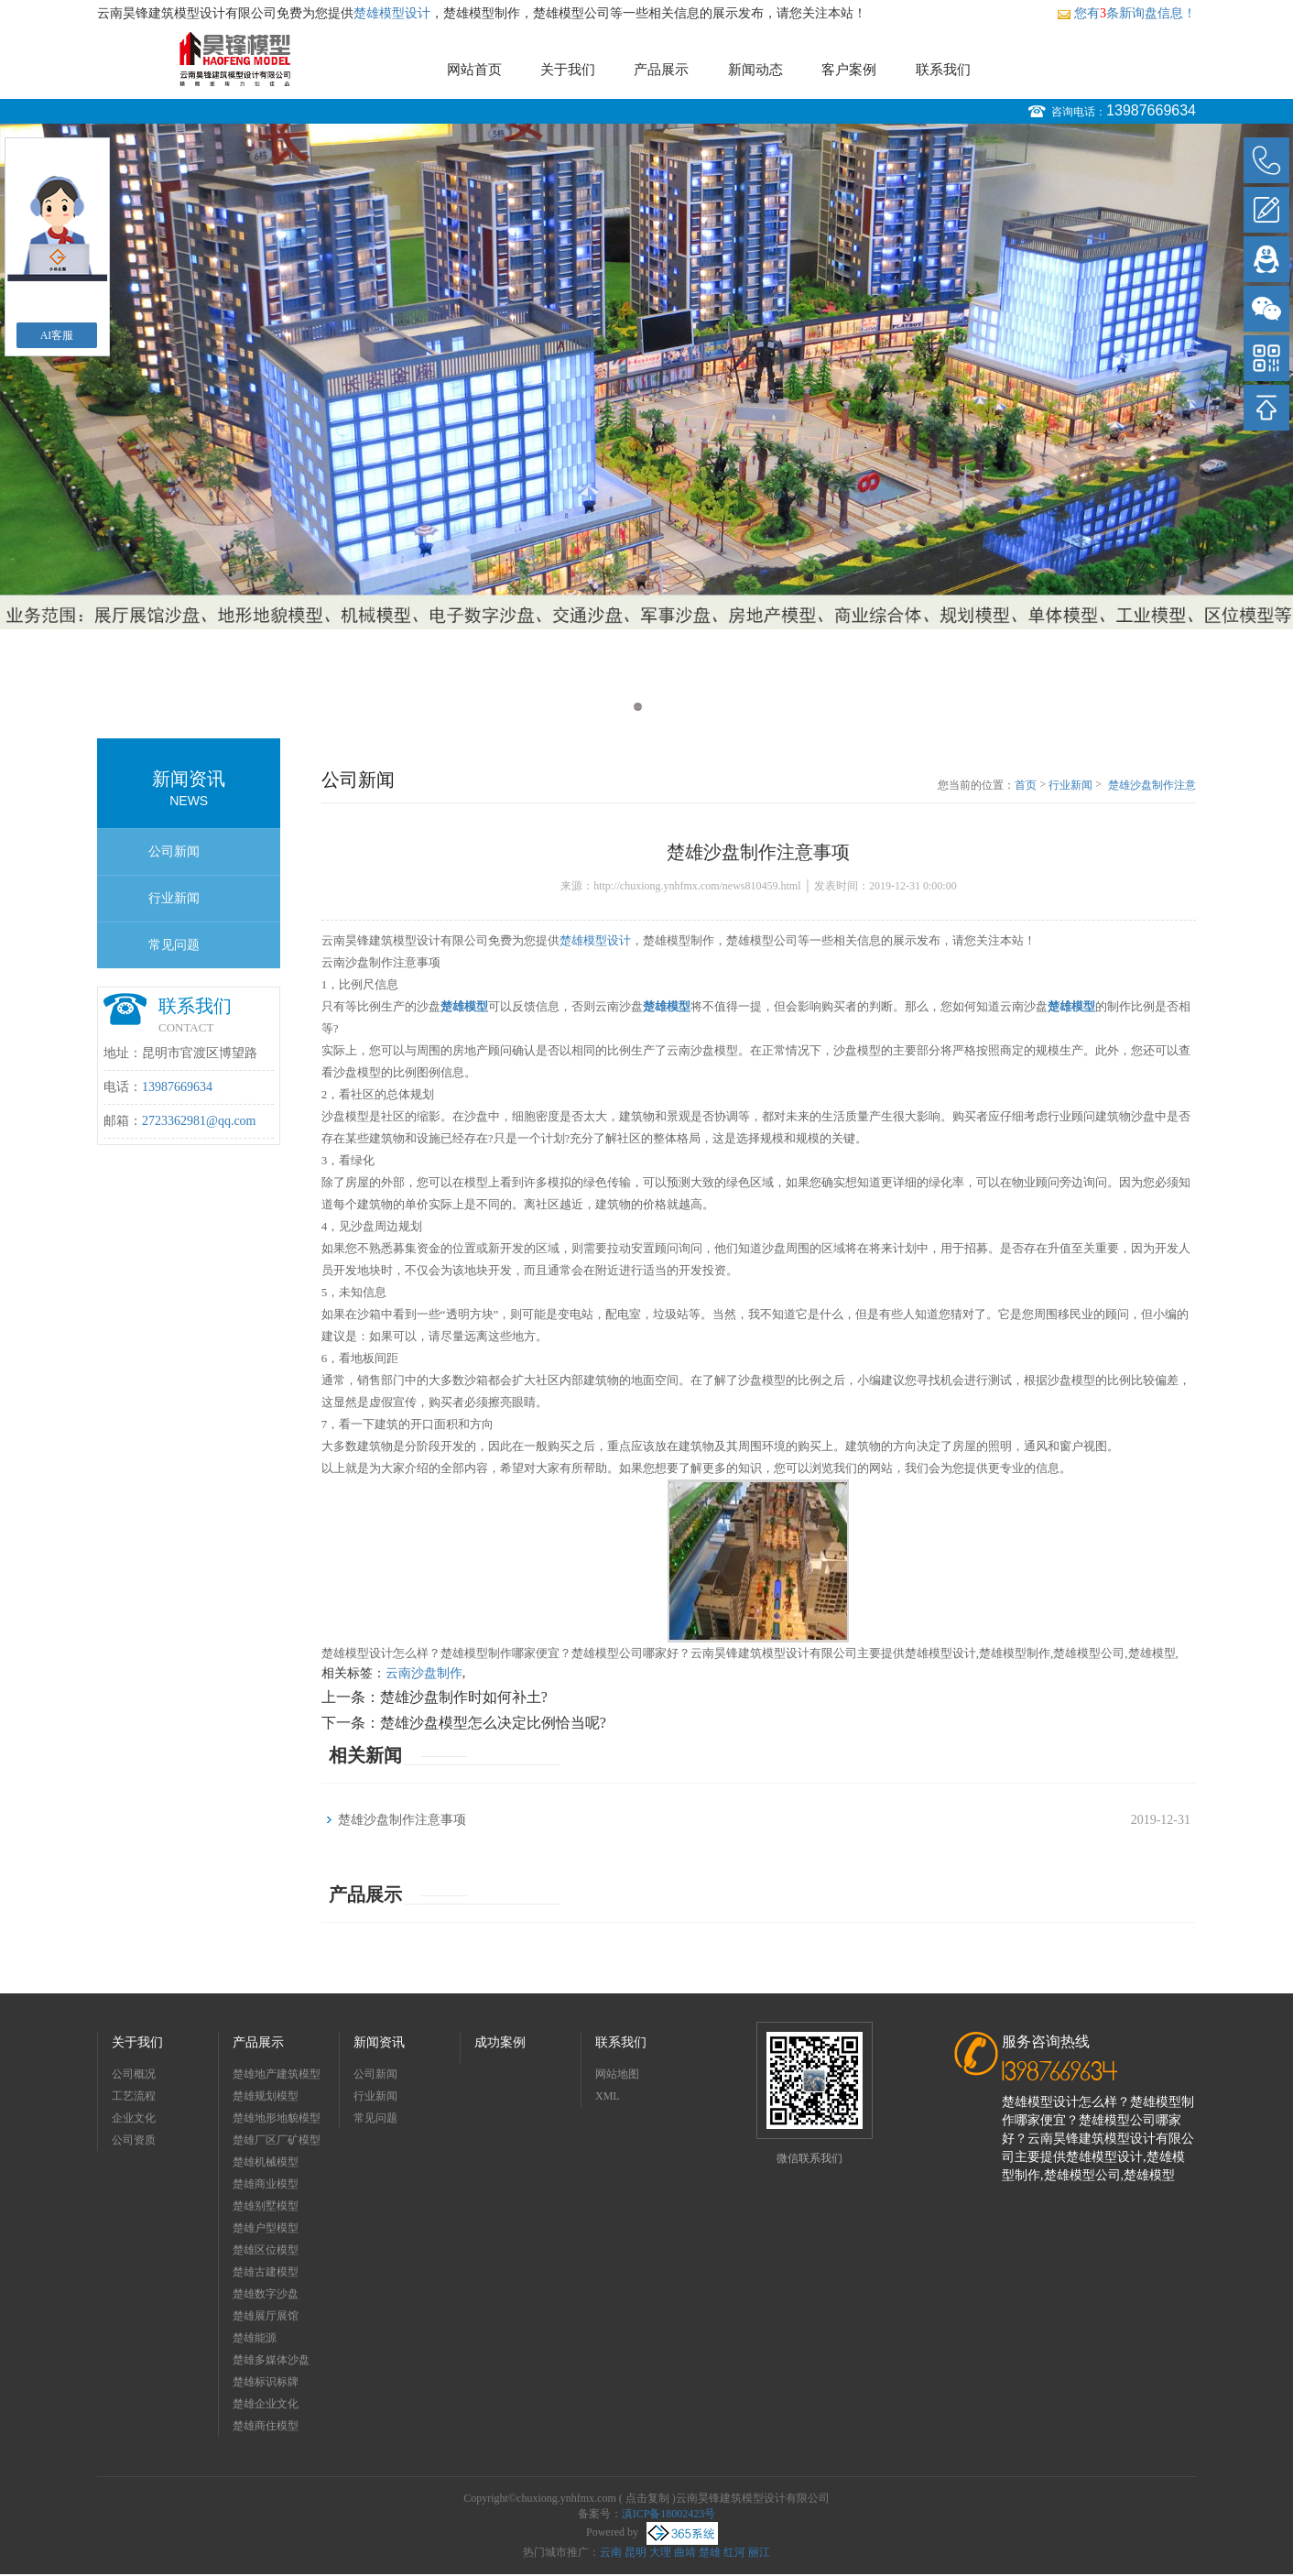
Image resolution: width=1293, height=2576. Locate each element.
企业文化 (134, 2118)
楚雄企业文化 (266, 2403)
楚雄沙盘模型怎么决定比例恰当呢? (493, 1722)
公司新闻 (174, 851)
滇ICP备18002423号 (669, 2513)
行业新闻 (174, 898)
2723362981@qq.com (199, 1121)
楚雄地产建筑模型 (277, 2074)
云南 (611, 2552)
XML (607, 2096)
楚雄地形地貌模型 (277, 2118)
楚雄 (710, 2552)
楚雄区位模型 (266, 2249)
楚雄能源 (255, 2337)
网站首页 (474, 69)
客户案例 (848, 69)
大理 (660, 2552)
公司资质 (134, 2140)
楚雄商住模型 (266, 2425)
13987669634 (1151, 110)
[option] (646, 376)
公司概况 (134, 2074)
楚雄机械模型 (266, 2162)
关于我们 (567, 69)
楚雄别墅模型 (266, 2205)
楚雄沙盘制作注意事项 (1152, 786)
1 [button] (638, 707)
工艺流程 (134, 2096)
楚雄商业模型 (266, 2184)
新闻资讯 (379, 2042)
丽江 (759, 2552)
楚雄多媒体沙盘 (271, 2359)
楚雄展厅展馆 (266, 2315)
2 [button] (655, 707)
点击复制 (647, 2498)
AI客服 (57, 335)
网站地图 (617, 2074)
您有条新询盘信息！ (1126, 13)
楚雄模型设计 (391, 13)
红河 (734, 2552)
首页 (1026, 785)
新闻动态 (755, 69)
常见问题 (174, 945)
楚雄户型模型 (266, 2227)
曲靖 (685, 2552)
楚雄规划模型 (266, 2096)
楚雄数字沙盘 (266, 2293)
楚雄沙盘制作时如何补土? (464, 1697)
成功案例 (500, 2042)
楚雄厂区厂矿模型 (277, 2140)
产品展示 (661, 69)
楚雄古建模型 (266, 2271)
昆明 (635, 2552)
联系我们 (943, 69)
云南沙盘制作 (424, 1673)
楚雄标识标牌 (266, 2381)
